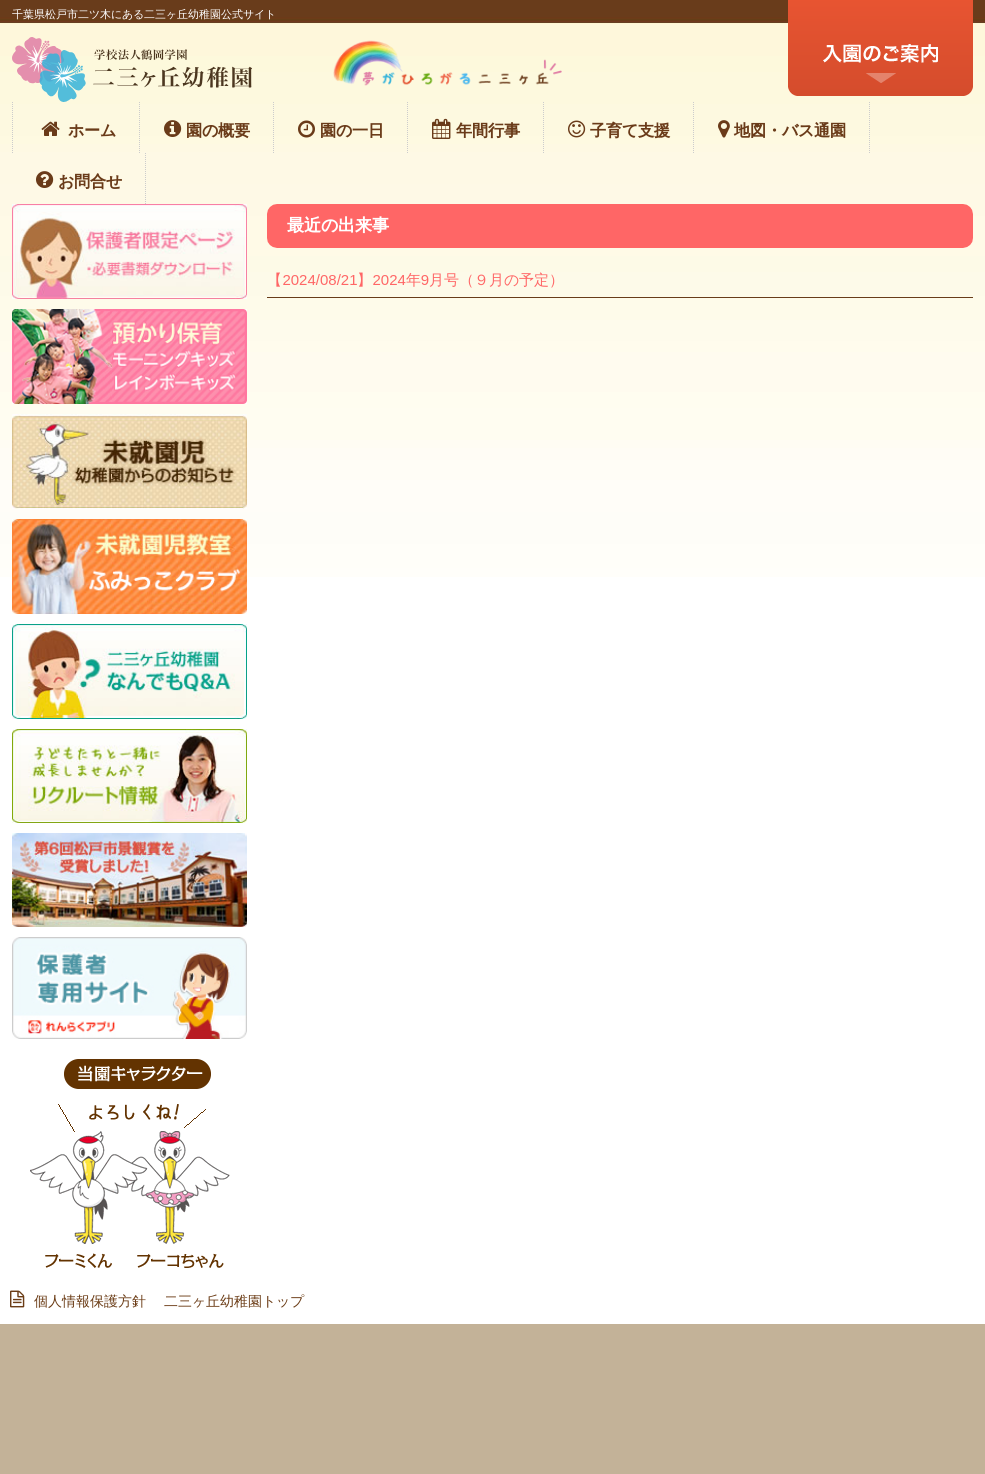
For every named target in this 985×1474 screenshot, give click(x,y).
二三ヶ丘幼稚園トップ (234, 1301)
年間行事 (476, 129)
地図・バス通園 (782, 129)
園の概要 (207, 129)
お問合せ (79, 180)
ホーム (76, 129)
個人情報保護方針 (85, 1301)
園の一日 (341, 129)
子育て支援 (619, 129)
